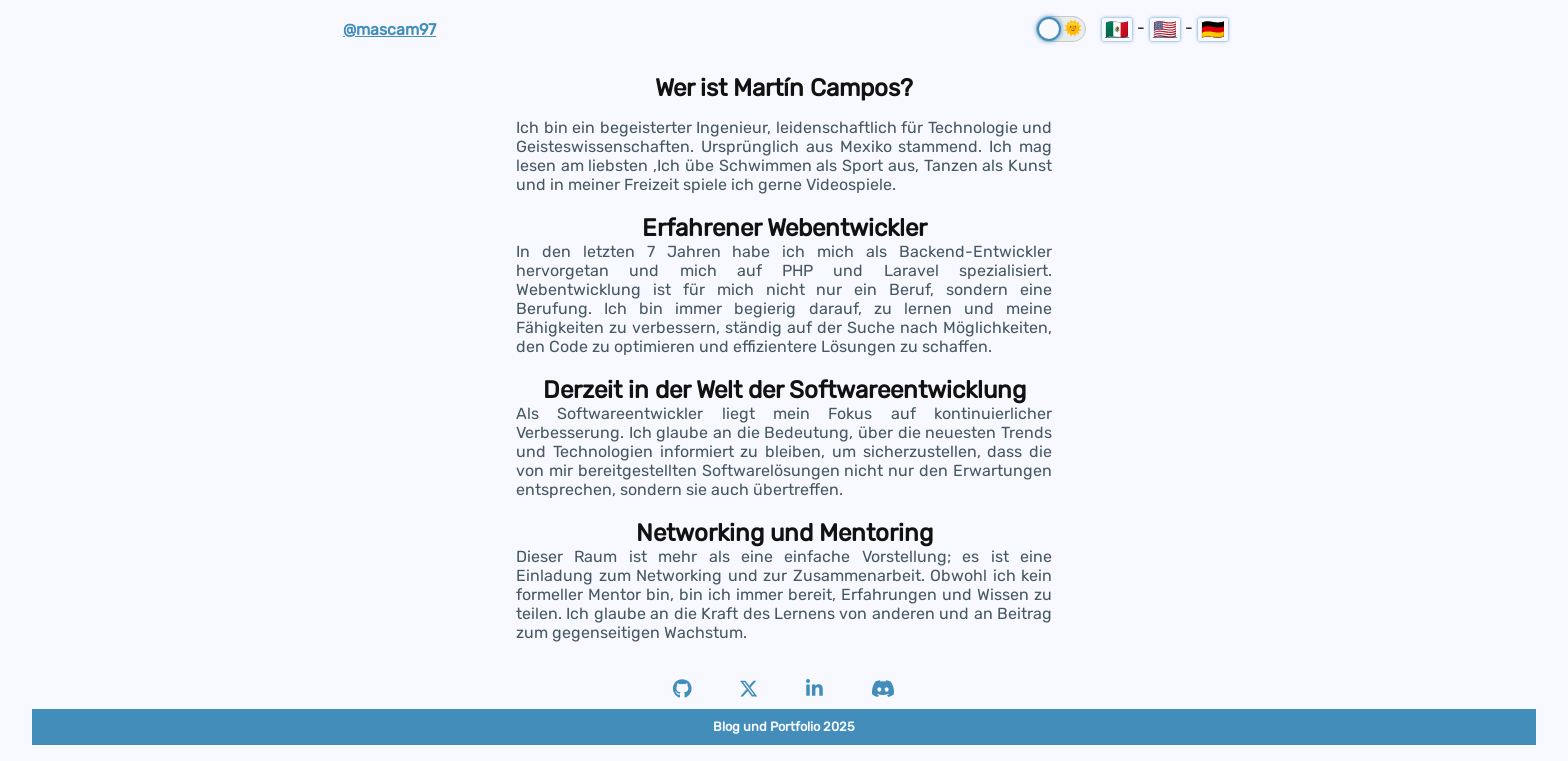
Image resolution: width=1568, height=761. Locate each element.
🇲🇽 (1117, 29)
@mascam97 (389, 29)
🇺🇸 (1165, 29)
